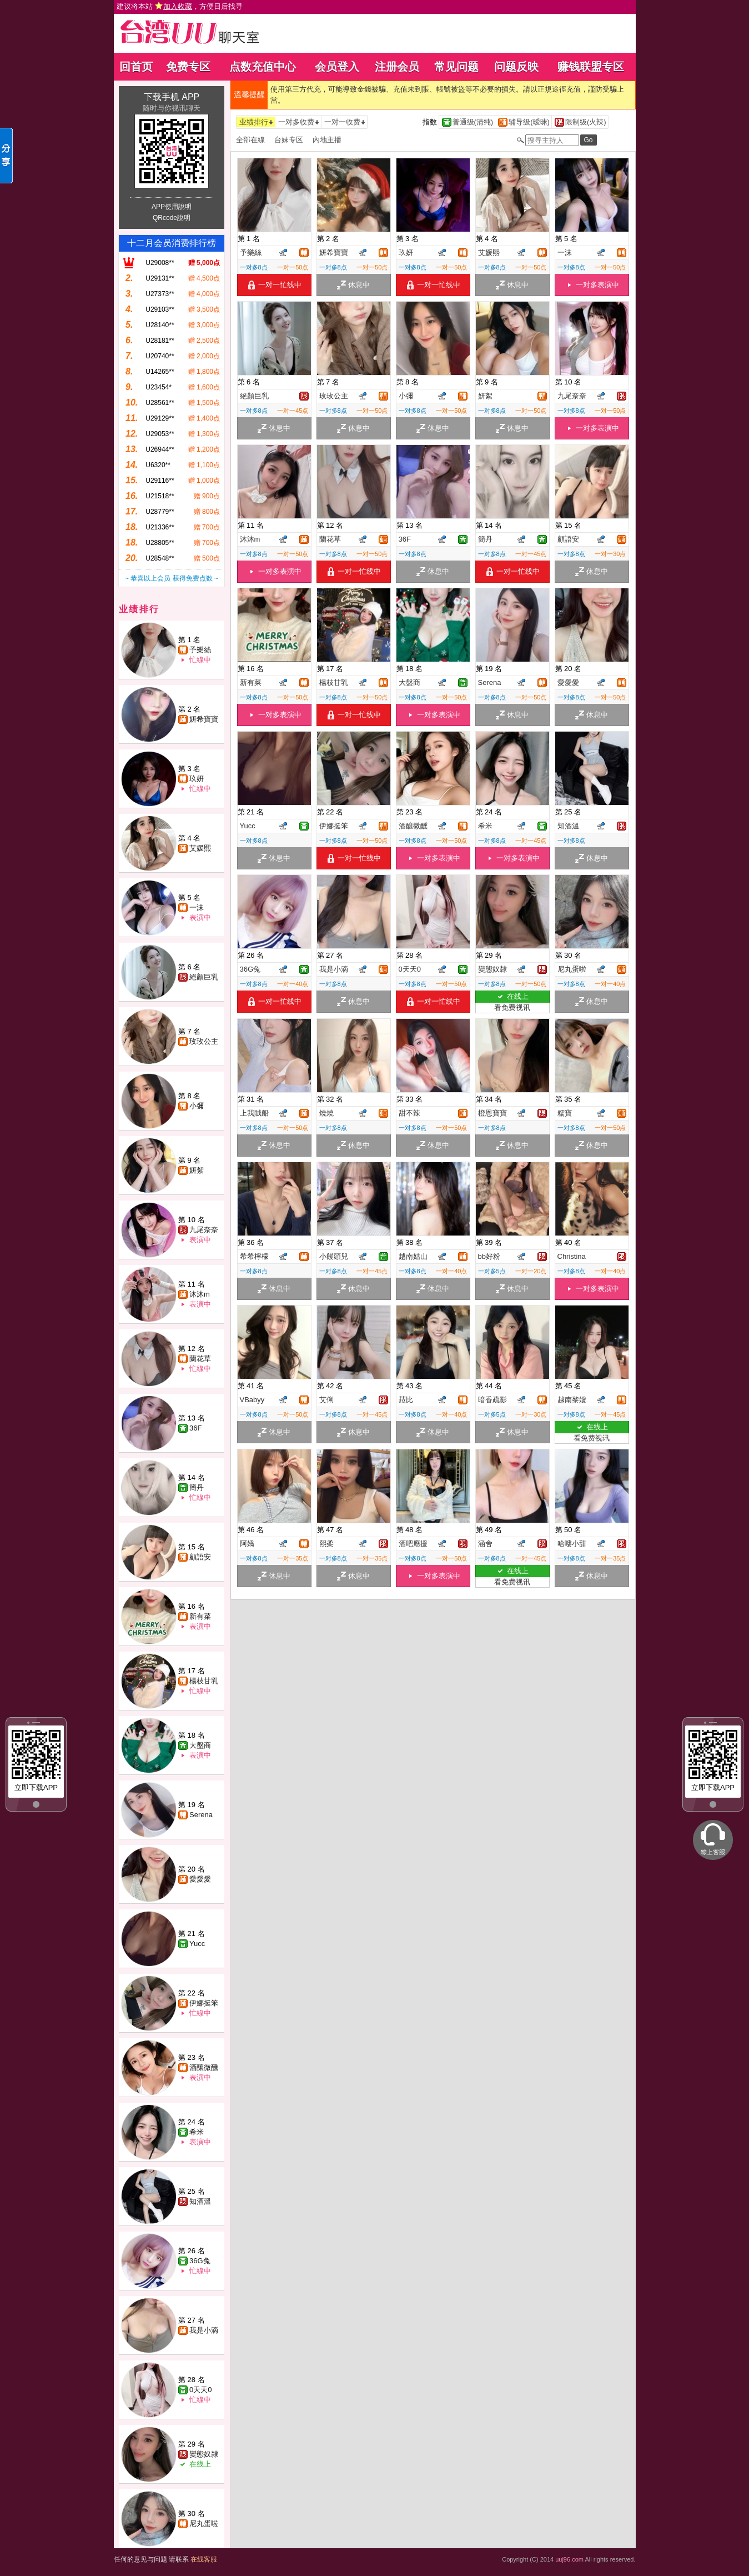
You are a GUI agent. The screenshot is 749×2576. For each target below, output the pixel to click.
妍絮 (196, 1170)
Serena (201, 1814)
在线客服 (203, 2559)
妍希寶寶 (203, 719)
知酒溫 (200, 2201)
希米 (196, 2132)
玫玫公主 (203, 1041)
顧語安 (200, 1557)
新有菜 (200, 1616)
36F (195, 1428)
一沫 (196, 907)
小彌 (196, 1106)
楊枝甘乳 (203, 1681)
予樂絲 (200, 650)
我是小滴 (203, 2330)
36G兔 (199, 2261)
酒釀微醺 (203, 2067)
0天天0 (200, 2389)
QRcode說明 (171, 218)
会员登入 (337, 67)
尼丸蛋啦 (203, 2523)
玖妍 (196, 778)
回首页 (136, 67)
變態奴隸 (203, 2454)
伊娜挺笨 (203, 2003)
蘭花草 (200, 1358)
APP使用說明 (172, 207)
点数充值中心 (262, 67)
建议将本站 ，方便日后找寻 (180, 6)
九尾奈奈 (203, 1230)
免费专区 (188, 67)
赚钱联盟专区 (590, 67)
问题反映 (516, 67)
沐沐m (199, 1294)
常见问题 (456, 67)
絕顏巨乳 (203, 977)
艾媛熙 (200, 848)
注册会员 (397, 67)
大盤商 (200, 1745)
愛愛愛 (200, 1879)
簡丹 (196, 1487)
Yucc (197, 1943)
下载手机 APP (171, 97)
